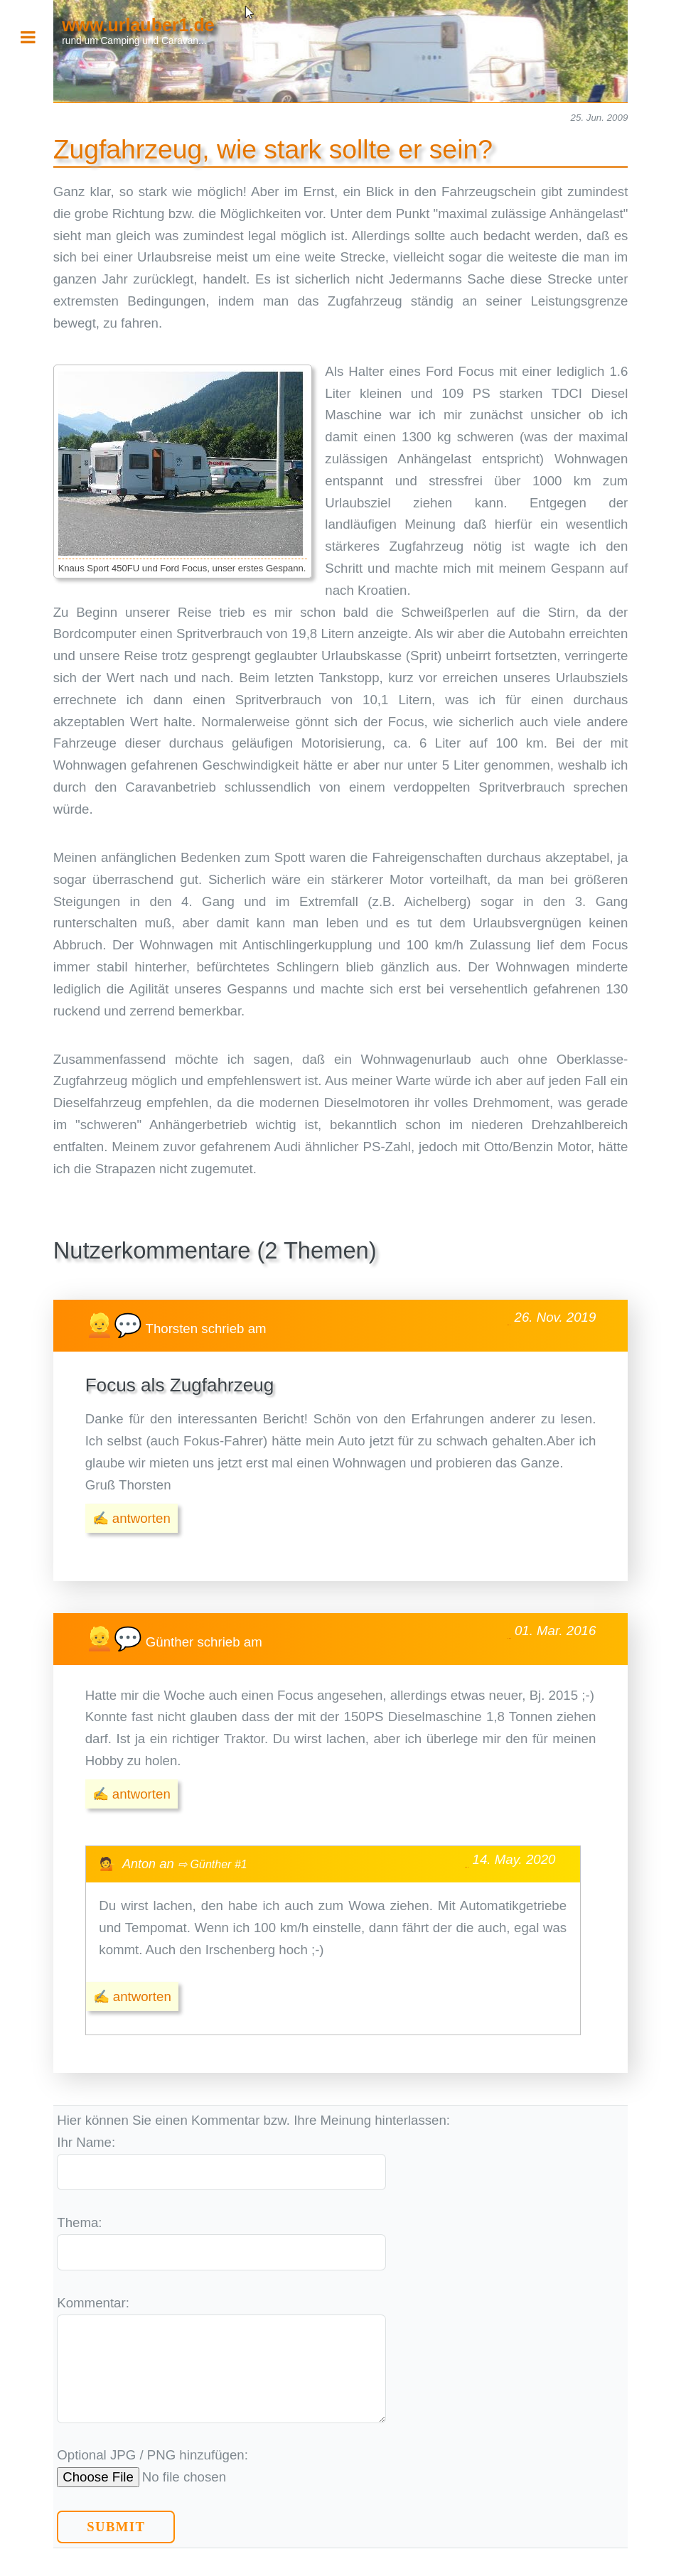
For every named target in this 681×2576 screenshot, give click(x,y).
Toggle (36, 37)
